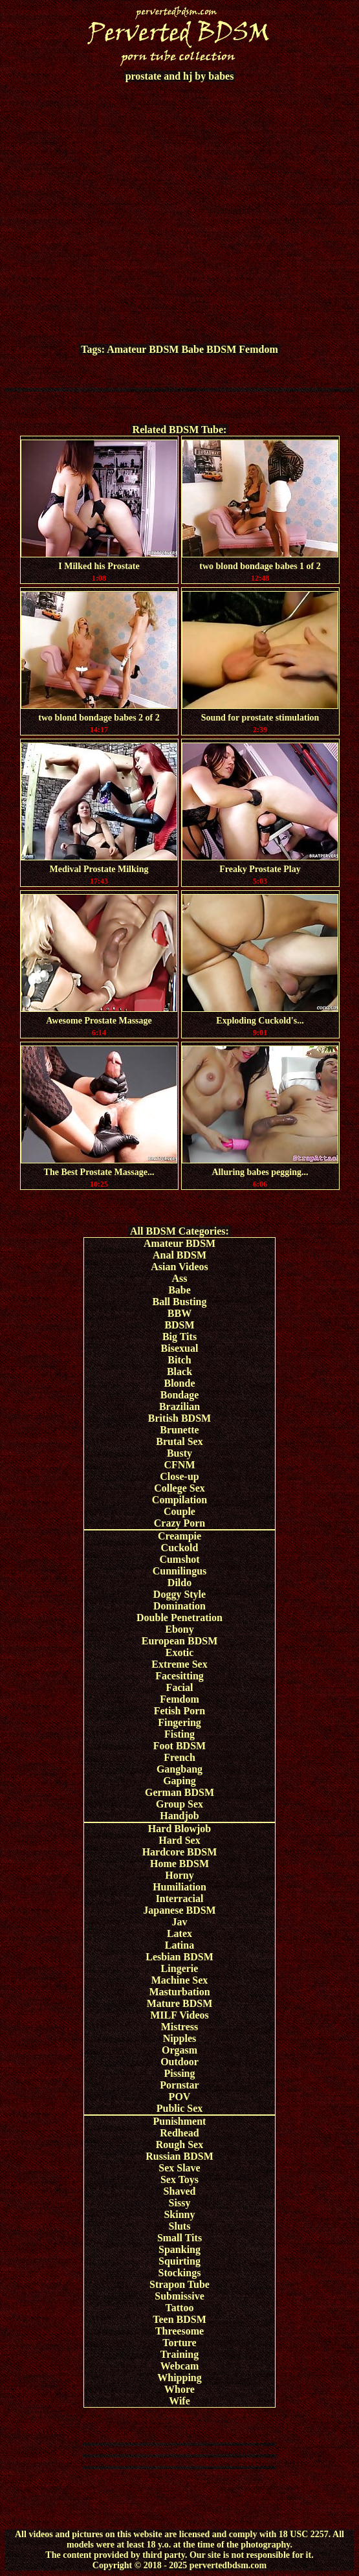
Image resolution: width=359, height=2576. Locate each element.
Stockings (179, 2272)
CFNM (179, 1464)
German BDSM (179, 1792)
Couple (179, 1511)
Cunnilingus (180, 1570)
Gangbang (179, 1769)
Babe (192, 349)
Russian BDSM (179, 2156)
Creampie (179, 1535)
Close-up (179, 1476)
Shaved (180, 2191)
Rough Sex (179, 2144)
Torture (179, 2342)
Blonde (179, 1383)
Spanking (179, 2249)
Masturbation (179, 1991)
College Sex (179, 1488)
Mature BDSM (179, 2003)
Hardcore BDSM (179, 1851)
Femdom (258, 349)
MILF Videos (179, 2015)
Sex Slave (179, 2167)
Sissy (180, 2202)
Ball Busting (179, 1301)
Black (179, 1371)
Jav (180, 1921)
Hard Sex (179, 1840)
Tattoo (180, 2307)
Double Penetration (179, 1617)
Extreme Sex (179, 1664)
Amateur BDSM (143, 349)
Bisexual (180, 1348)
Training (179, 2354)
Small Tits (179, 2237)
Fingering (179, 1722)
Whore (179, 2389)
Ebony (179, 1629)
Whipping (179, 2377)
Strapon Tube (179, 2284)
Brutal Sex (179, 1441)
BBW (179, 1313)
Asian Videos (179, 1266)
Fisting (179, 1734)
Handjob (179, 1815)
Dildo (179, 1582)
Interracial (180, 1898)
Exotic (180, 1652)
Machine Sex (179, 1980)
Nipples (180, 2038)
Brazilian (179, 1406)
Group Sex (179, 1803)
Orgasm (179, 2049)
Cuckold (180, 1547)
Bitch (179, 1359)
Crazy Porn (180, 1523)
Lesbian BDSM (179, 1956)
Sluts (180, 2226)
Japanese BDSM (179, 1910)
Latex (179, 1933)
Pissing (179, 2073)
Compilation (179, 1499)
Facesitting (179, 1675)
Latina (179, 1945)
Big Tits (179, 1336)
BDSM (221, 349)
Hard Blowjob (179, 1828)
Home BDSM (179, 1863)
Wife (179, 2400)
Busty (179, 1453)
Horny (179, 1875)
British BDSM (179, 1418)
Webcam (179, 2365)
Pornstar (179, 2084)
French (179, 1757)
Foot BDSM (179, 1745)
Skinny (179, 2214)
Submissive (179, 2296)
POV (180, 2096)
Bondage (179, 1394)
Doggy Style (179, 1594)
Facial (179, 1687)
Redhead (179, 2132)
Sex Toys (179, 2179)
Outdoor (179, 2061)
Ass (179, 1278)
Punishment (179, 2121)
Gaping (179, 1780)
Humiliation (179, 1886)
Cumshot (179, 1559)
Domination (179, 1605)
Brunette (179, 1429)
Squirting (179, 2261)
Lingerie (180, 1968)
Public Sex (180, 2108)
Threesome (179, 2330)
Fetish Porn (180, 1710)
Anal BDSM (179, 1254)
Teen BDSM (179, 2319)
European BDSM (180, 1640)
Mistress (179, 2026)
